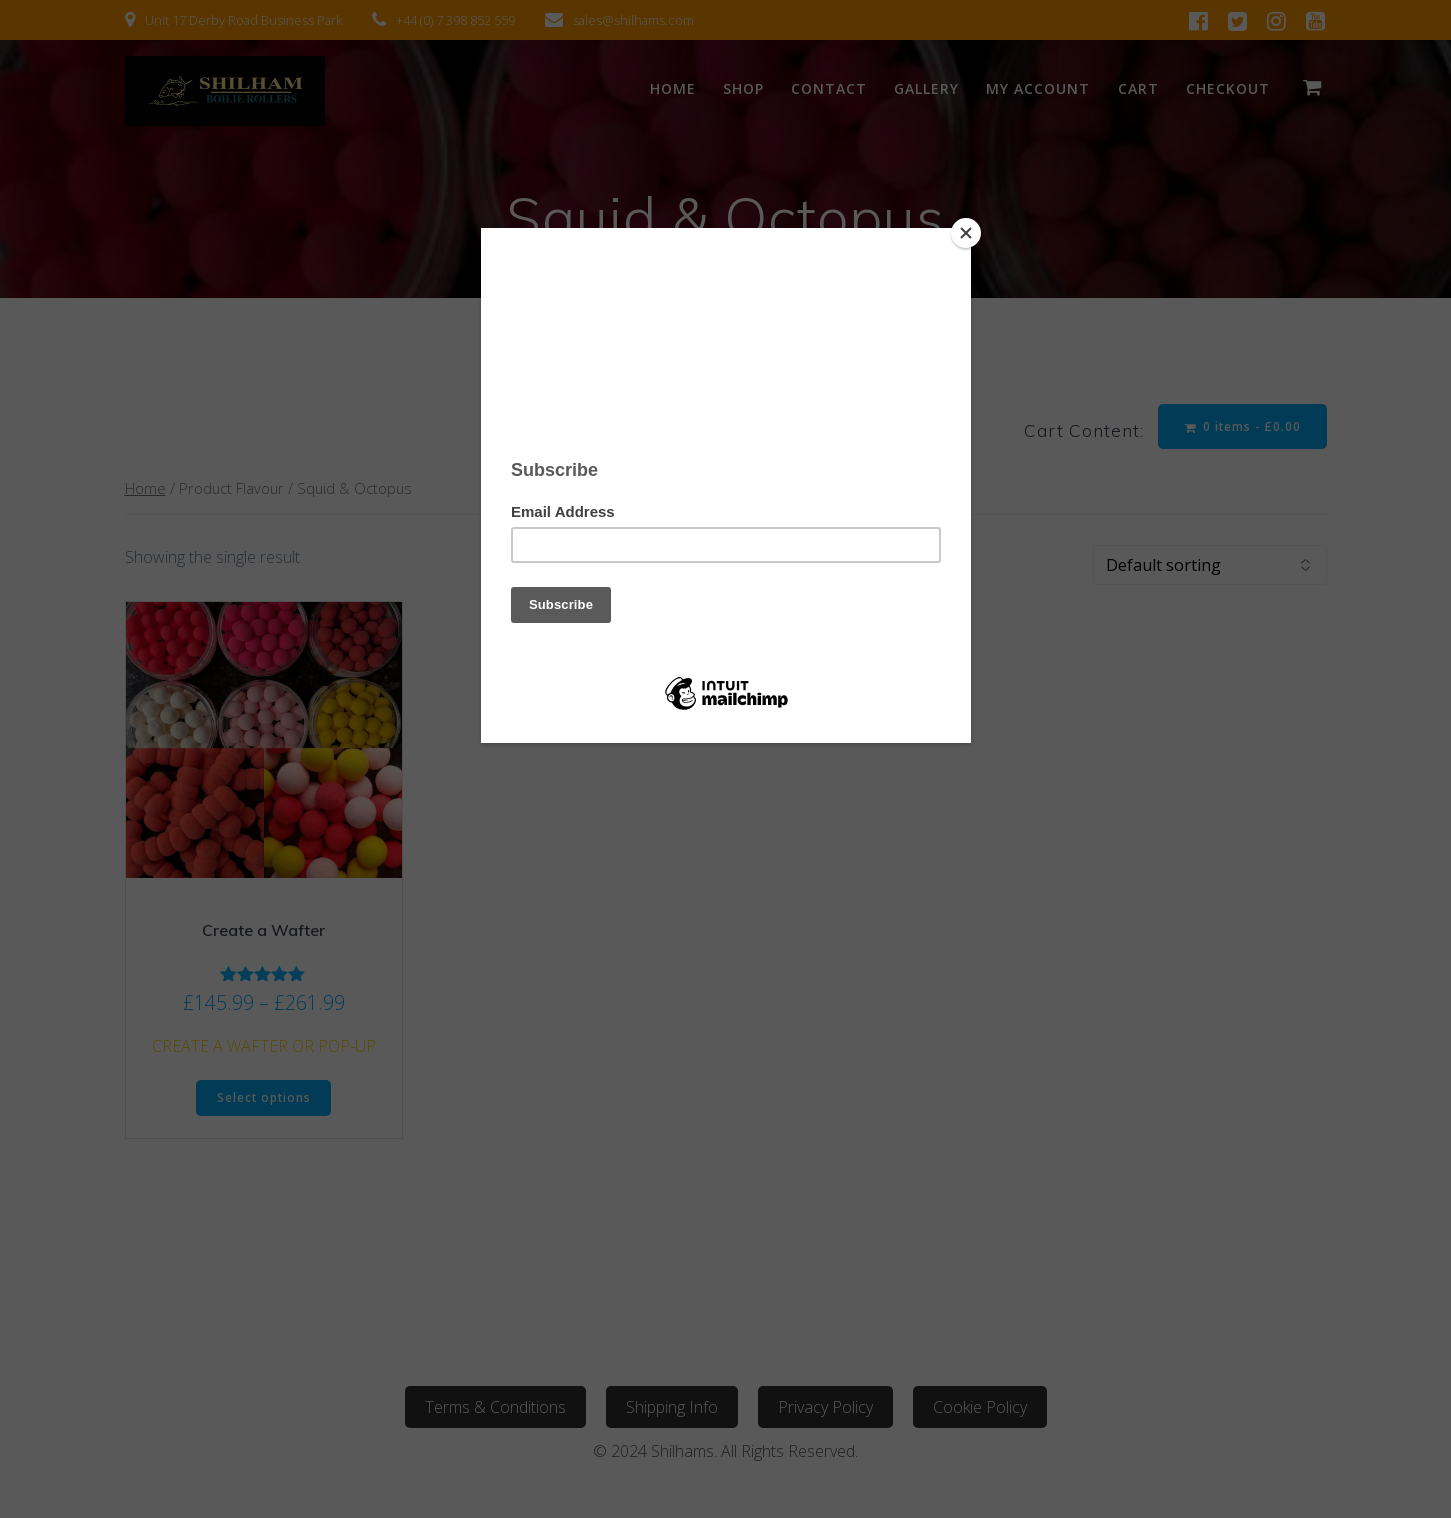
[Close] (966, 233)
